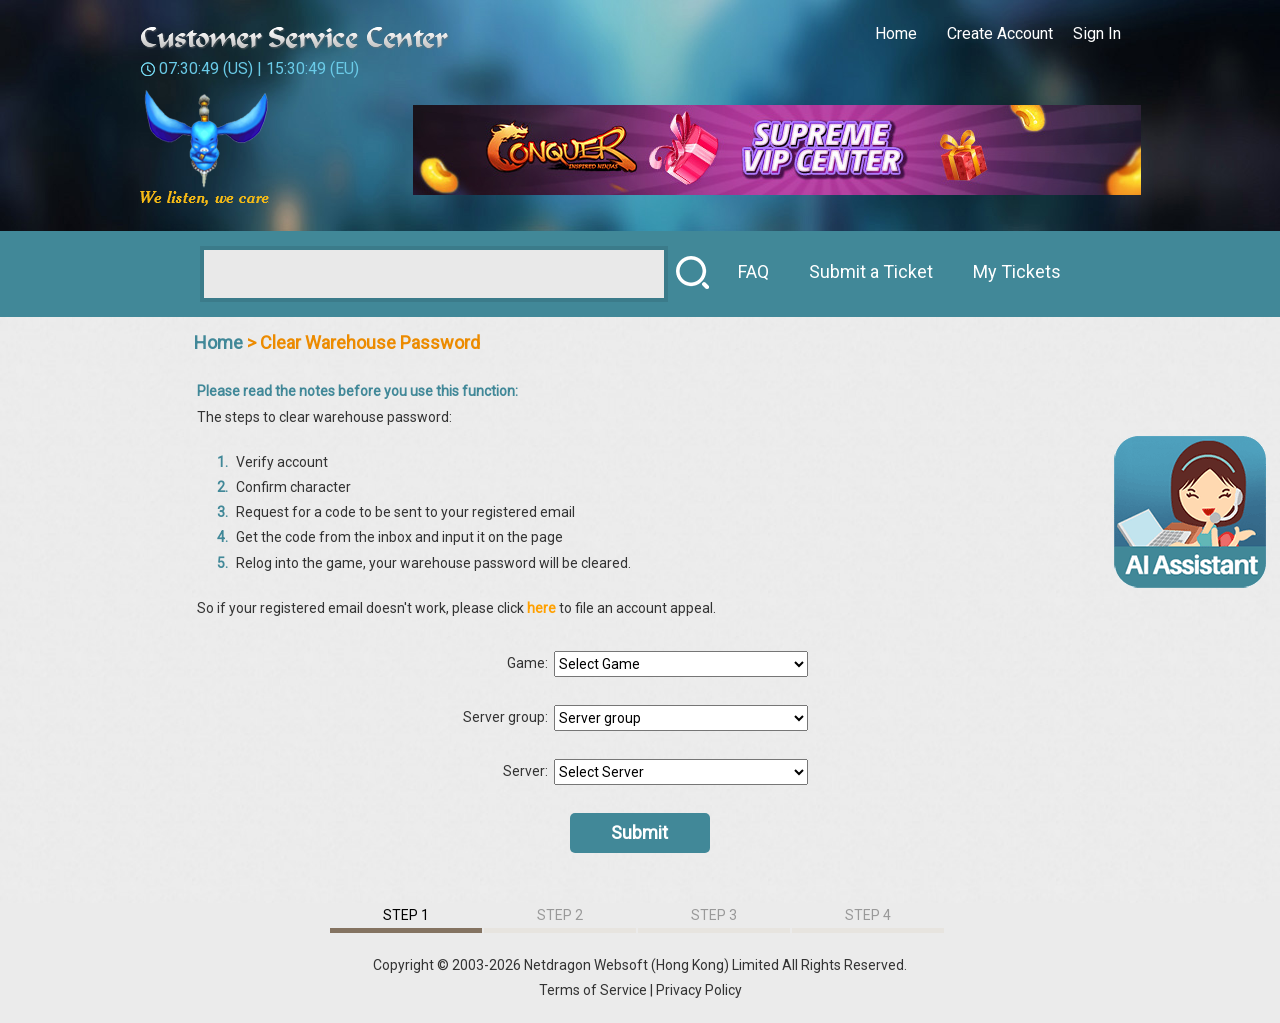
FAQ (753, 271)
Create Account (1000, 33)
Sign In (1097, 33)
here (543, 608)
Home (896, 33)
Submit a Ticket (871, 271)
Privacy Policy (699, 990)
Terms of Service (593, 990)
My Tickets (1017, 271)
